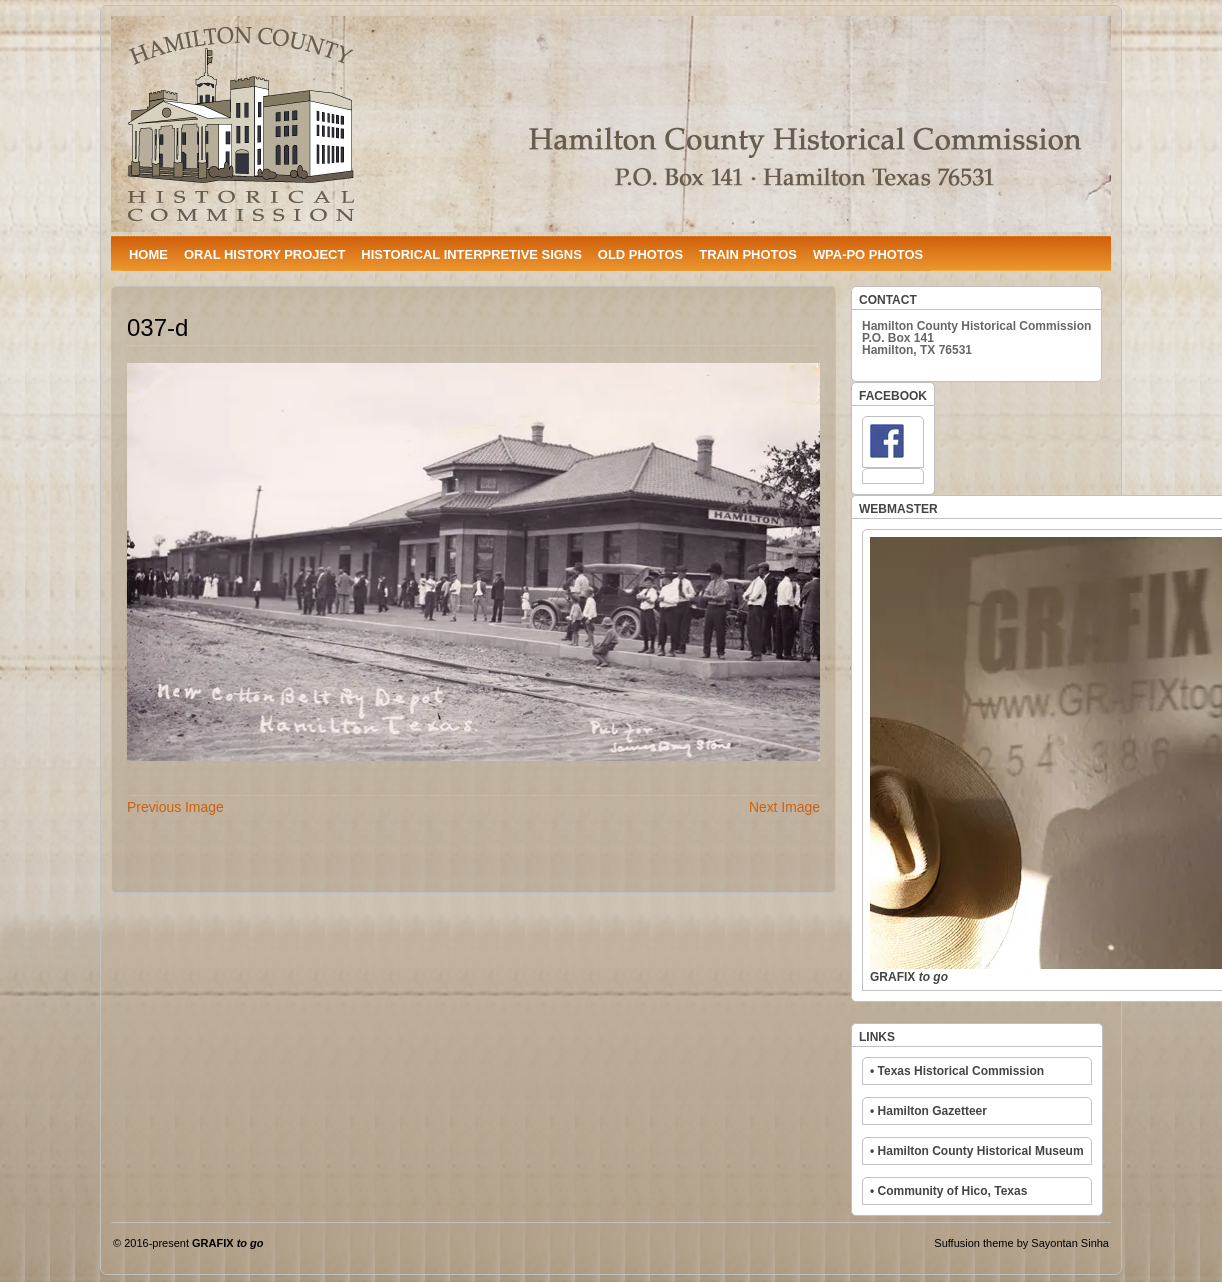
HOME (148, 254)
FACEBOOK (893, 396)
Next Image (784, 807)
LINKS (877, 1037)
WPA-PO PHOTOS (868, 254)
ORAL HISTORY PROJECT (264, 254)
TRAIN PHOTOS (748, 254)
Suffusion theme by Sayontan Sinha (1021, 1243)
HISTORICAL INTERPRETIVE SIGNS (471, 254)
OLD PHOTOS (640, 254)
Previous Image (175, 807)
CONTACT (888, 300)
